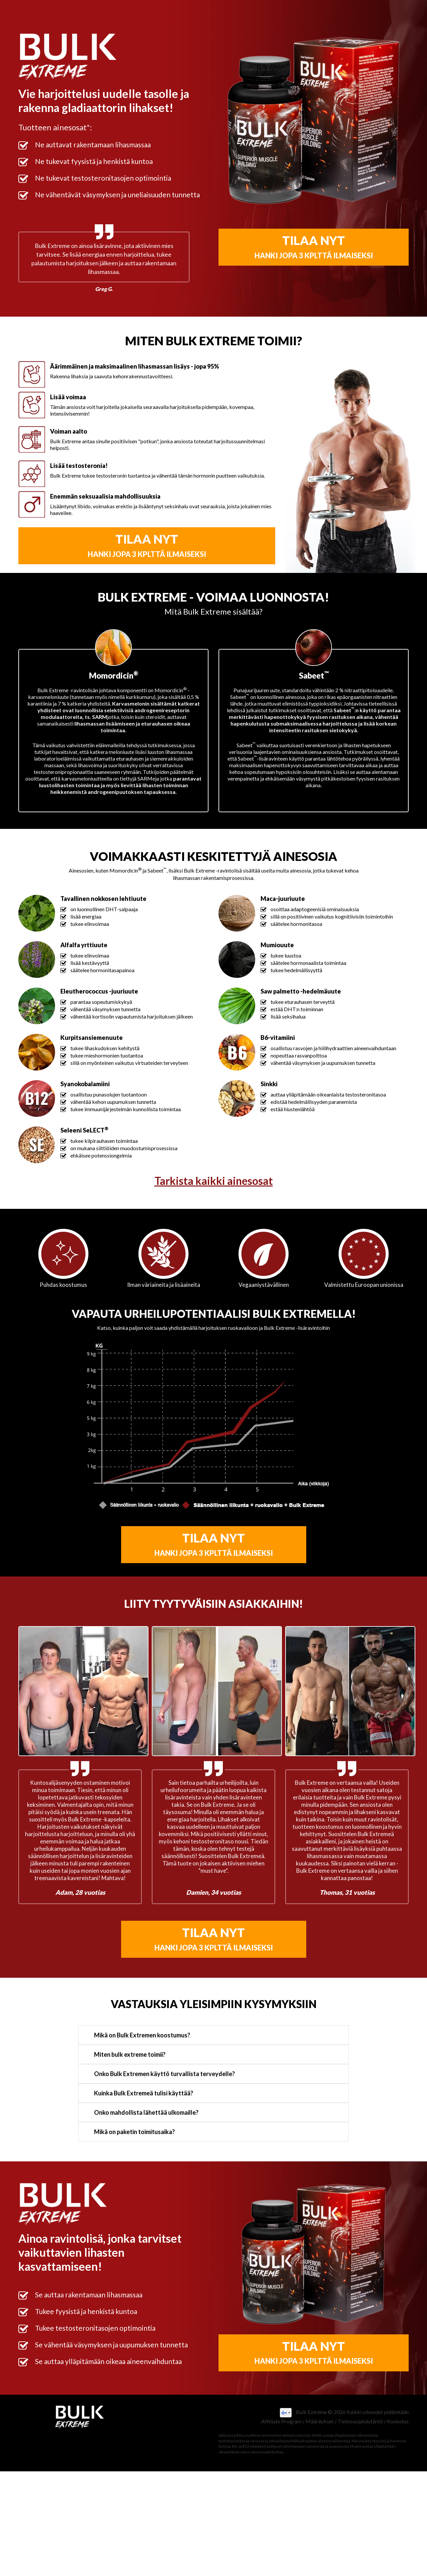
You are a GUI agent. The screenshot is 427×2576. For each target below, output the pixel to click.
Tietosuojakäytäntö (360, 2421)
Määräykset (320, 2421)
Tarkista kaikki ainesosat (213, 1180)
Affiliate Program (281, 2421)
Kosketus (398, 2421)
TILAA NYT (314, 246)
